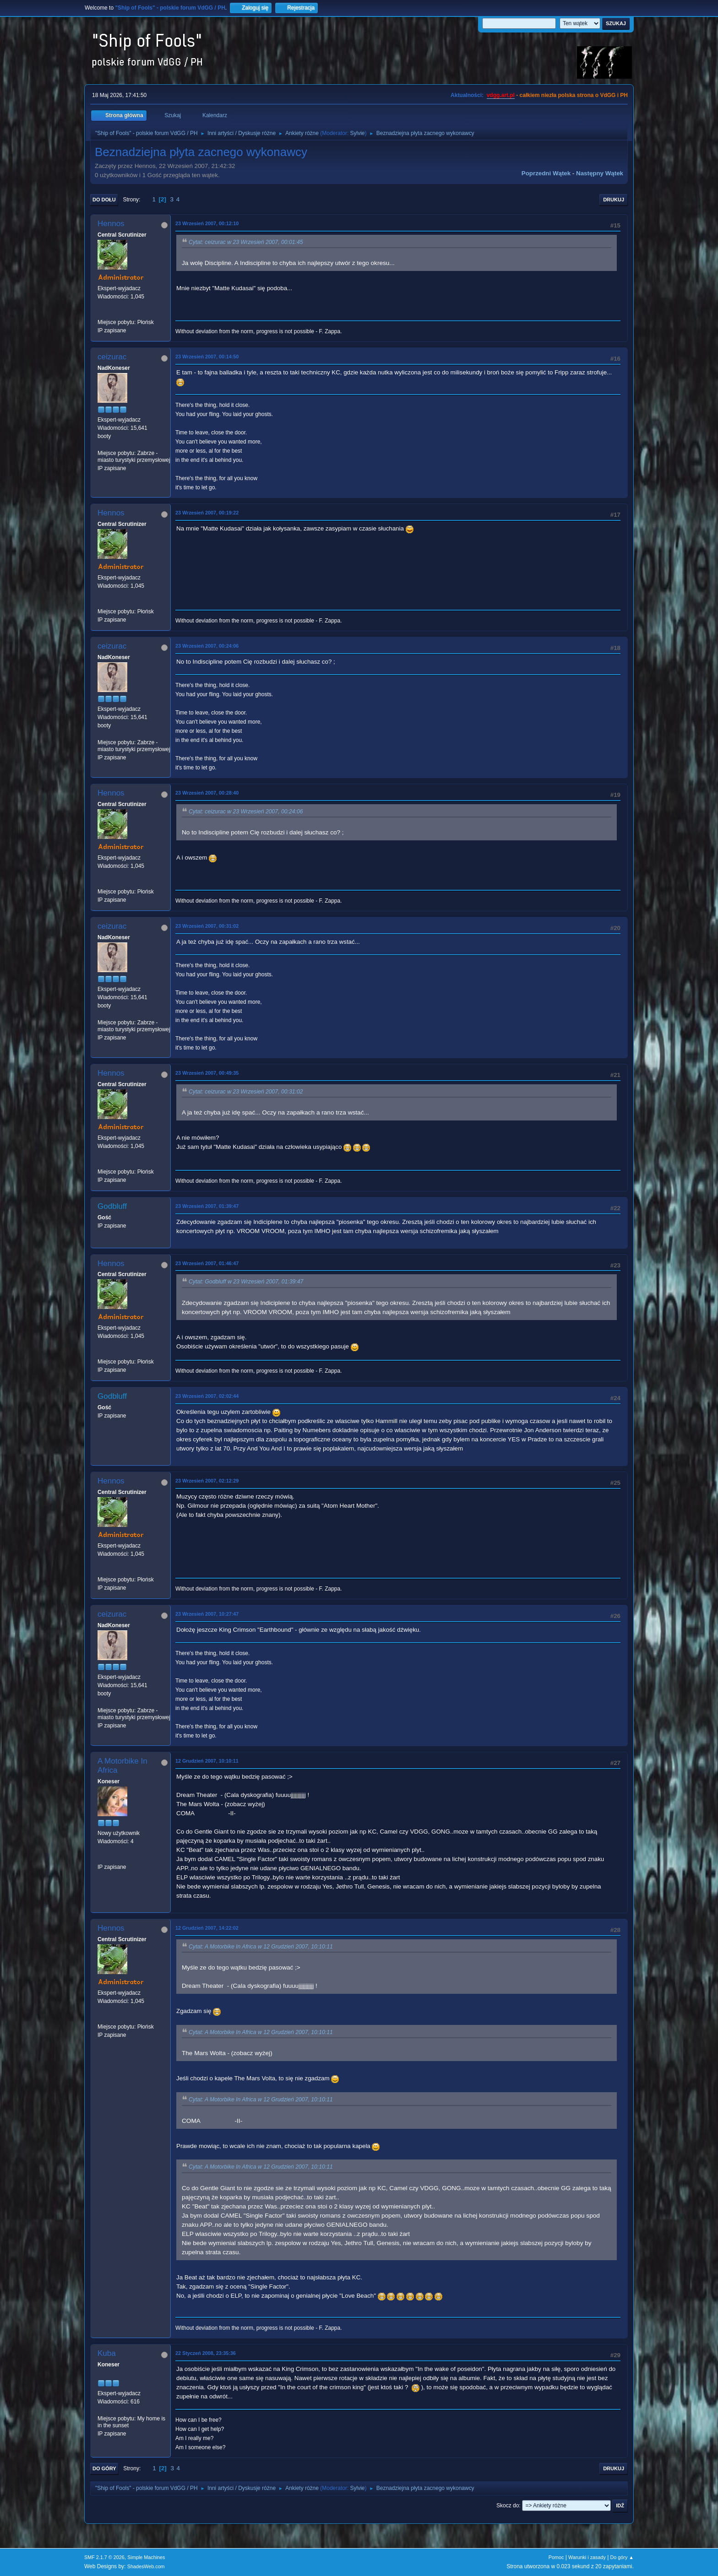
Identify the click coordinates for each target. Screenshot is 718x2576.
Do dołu (104, 199)
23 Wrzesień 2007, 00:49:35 (207, 1073)
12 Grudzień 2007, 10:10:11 (207, 1761)
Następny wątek (599, 173)
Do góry (104, 2468)
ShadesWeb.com (146, 2566)
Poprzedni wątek (546, 173)
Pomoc (556, 2557)
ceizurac (112, 356)
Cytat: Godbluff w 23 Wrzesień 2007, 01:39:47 (246, 1282)
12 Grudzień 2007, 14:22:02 (207, 1928)
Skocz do (507, 2505)
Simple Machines (146, 2557)
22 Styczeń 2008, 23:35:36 (205, 2353)
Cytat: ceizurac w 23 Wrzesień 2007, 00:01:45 (246, 242)
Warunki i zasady (587, 2557)
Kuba (107, 2353)
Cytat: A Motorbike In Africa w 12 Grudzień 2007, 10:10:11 (261, 1946)
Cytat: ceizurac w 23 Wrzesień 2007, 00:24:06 (246, 811)
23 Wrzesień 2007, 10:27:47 (207, 1614)
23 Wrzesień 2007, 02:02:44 (207, 1396)
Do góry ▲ (622, 2557)
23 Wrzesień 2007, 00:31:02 (207, 926)
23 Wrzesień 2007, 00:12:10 (207, 223)
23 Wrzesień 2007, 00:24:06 (207, 646)
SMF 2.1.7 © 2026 (104, 2557)
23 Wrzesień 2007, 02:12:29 (207, 1480)
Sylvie (357, 133)
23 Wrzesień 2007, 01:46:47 (207, 1263)
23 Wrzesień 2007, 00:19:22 (207, 512)
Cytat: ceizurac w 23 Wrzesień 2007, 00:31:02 (246, 1091)
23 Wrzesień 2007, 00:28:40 (207, 793)
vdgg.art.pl (501, 95)
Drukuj (613, 199)
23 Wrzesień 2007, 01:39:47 (207, 1206)
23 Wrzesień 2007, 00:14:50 (207, 356)
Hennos (111, 223)
